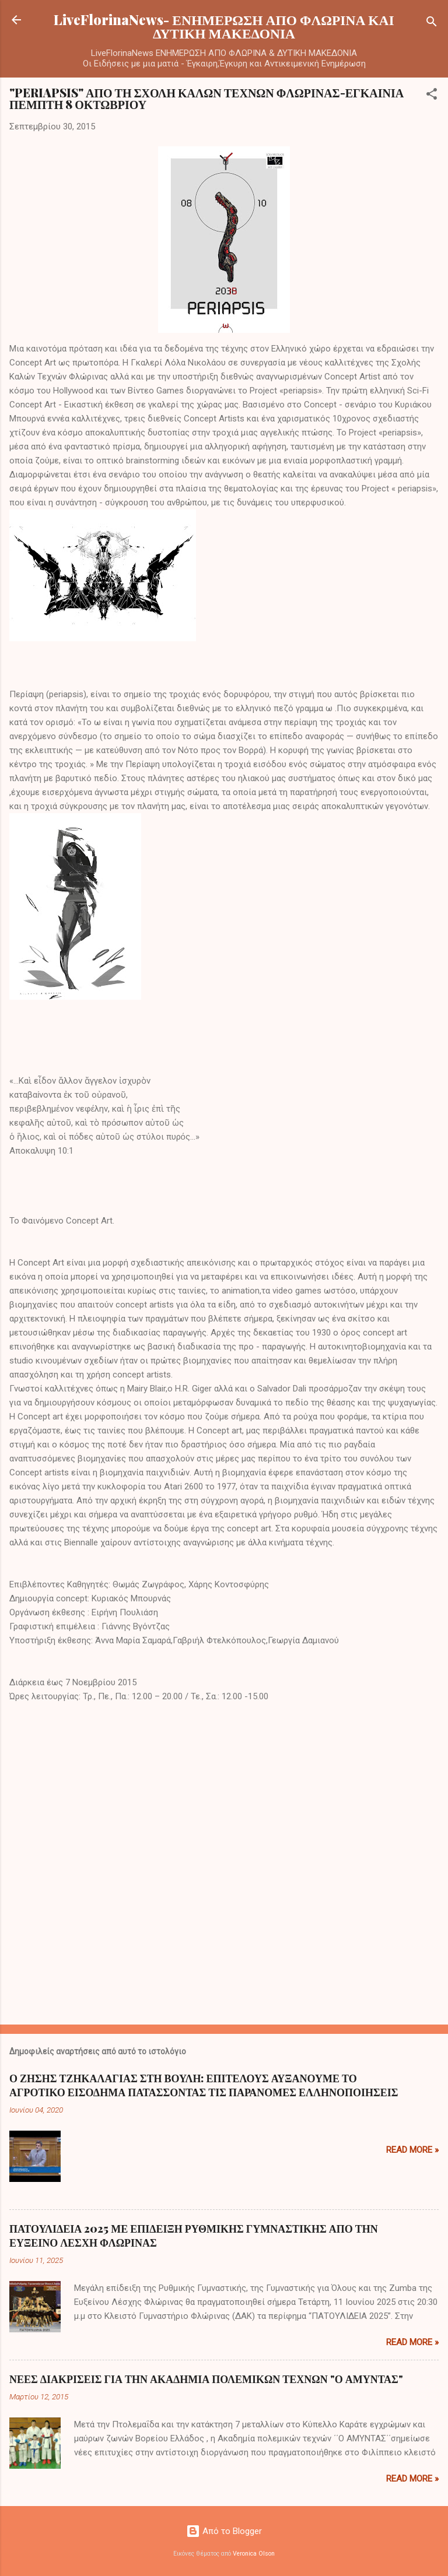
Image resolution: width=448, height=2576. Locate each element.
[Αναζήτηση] (432, 23)
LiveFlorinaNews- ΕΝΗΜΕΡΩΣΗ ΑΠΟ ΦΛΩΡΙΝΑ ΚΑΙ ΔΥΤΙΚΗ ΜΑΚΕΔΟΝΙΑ (224, 26)
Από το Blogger (224, 2531)
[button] (432, 96)
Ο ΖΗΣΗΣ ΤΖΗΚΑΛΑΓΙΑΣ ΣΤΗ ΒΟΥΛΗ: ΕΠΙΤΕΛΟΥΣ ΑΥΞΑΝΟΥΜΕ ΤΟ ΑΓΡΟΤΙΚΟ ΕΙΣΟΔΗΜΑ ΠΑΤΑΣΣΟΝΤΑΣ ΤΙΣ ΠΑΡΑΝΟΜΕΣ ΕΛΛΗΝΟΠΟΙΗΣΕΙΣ (203, 2085)
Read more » (412, 2150)
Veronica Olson (254, 2553)
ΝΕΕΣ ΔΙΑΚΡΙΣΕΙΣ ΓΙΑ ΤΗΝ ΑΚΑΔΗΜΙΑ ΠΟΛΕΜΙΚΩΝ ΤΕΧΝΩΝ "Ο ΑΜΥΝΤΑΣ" (206, 2379)
